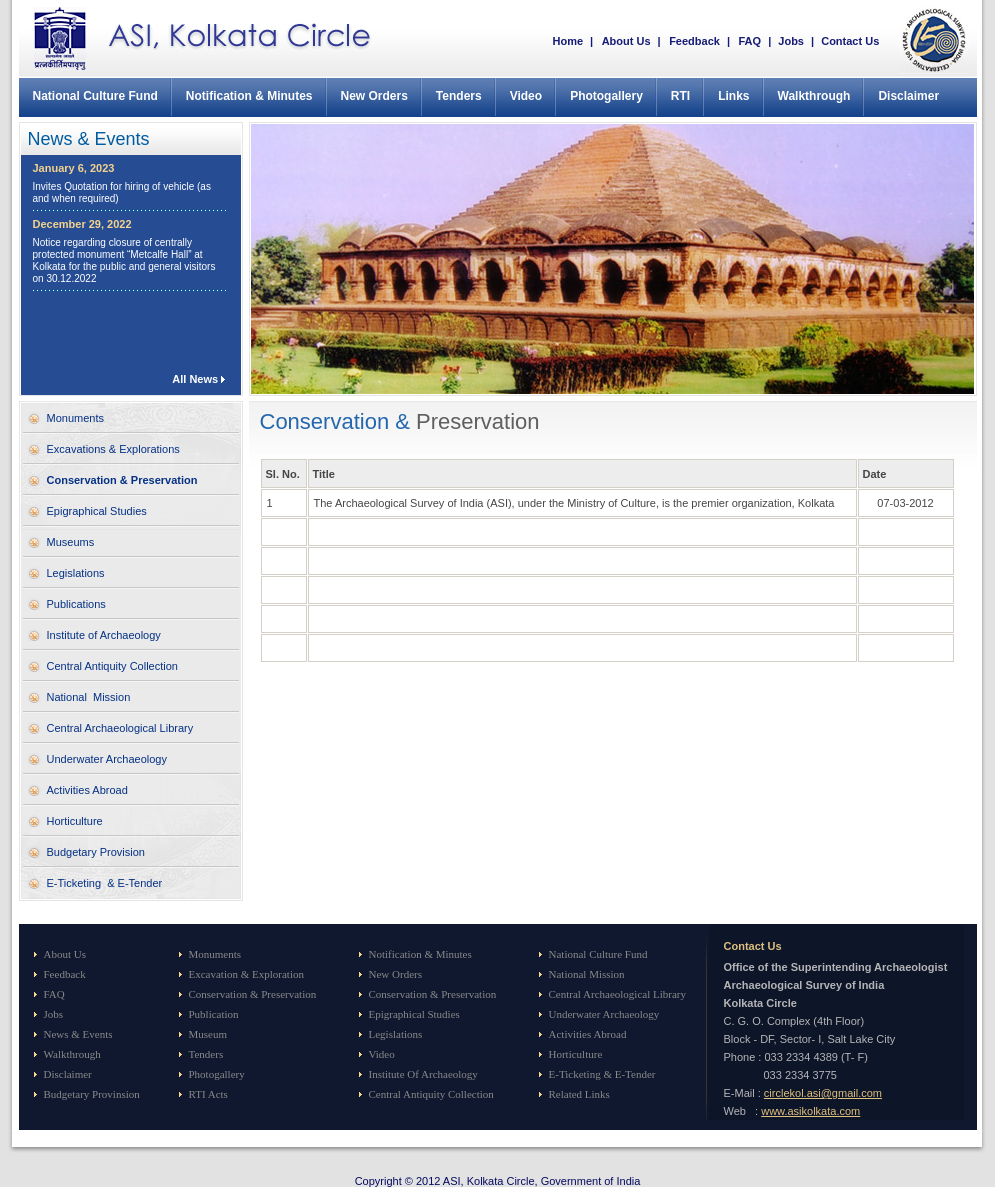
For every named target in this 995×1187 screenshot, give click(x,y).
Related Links (579, 1094)
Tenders (459, 96)
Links (733, 96)
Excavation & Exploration (246, 974)
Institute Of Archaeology (423, 1074)
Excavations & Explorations (113, 449)
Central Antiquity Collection (112, 666)
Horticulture (75, 821)
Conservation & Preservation (122, 480)
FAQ (749, 41)
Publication (214, 1014)
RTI (680, 96)
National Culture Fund (95, 96)
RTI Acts (208, 1094)
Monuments (75, 418)
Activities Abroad (87, 790)
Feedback (694, 41)
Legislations (76, 573)
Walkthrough (814, 96)
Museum (208, 1034)
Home (568, 41)
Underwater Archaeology (107, 759)
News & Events (78, 1034)
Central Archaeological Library (120, 728)
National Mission (89, 697)
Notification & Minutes (249, 96)
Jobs (791, 41)
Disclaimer (908, 96)
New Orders (374, 96)
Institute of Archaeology (104, 635)
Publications (76, 604)
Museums (71, 542)
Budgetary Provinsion (92, 1094)
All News (195, 379)
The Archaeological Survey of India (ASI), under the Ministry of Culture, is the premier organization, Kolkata (574, 503)
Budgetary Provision (96, 852)
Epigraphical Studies (97, 511)
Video (526, 96)
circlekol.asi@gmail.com (823, 1093)
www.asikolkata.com (810, 1111)
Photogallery (606, 96)
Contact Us (850, 41)
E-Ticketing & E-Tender (105, 883)
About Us (628, 41)
